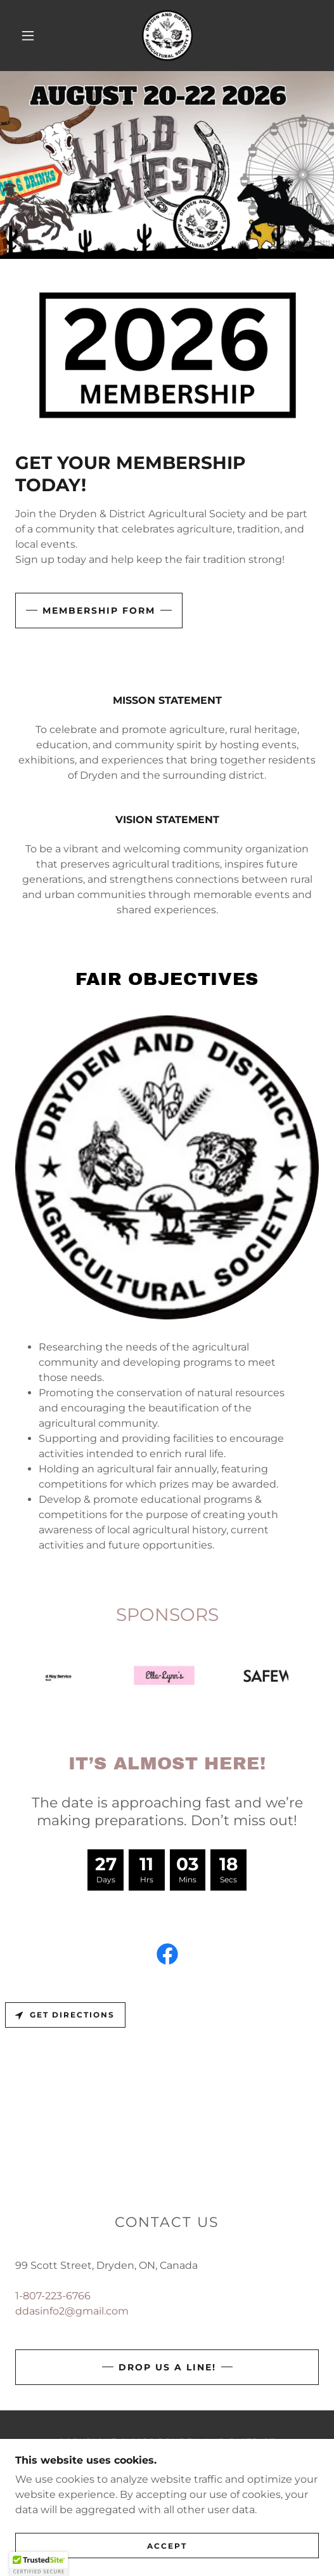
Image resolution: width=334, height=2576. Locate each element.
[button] (30, 35)
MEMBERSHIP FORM (98, 610)
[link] (167, 35)
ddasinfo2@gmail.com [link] (72, 2311)
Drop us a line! (167, 2367)
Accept (167, 2546)
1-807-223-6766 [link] (53, 2296)
